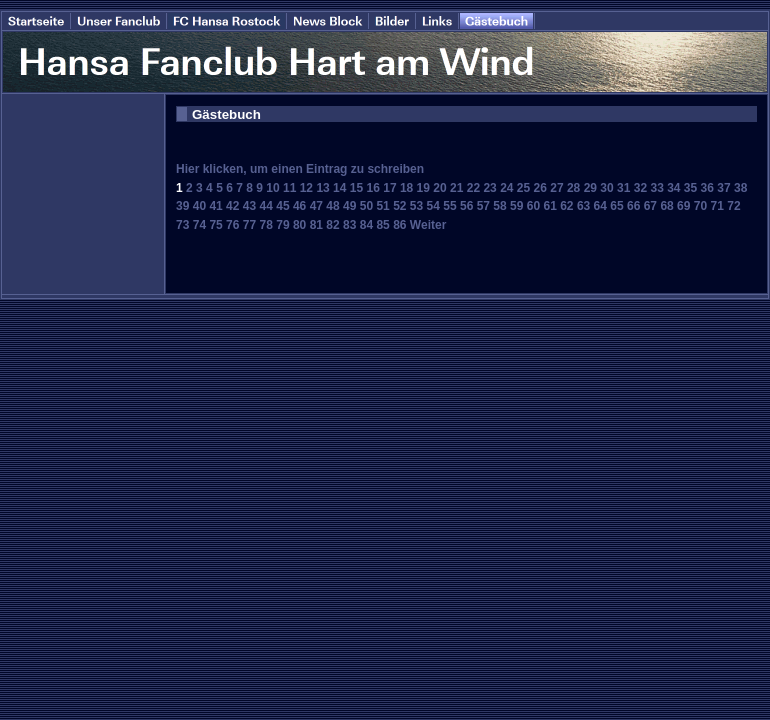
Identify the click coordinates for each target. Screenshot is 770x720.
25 (523, 188)
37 (723, 188)
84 (366, 225)
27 (556, 188)
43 (249, 206)
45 (282, 206)
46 (299, 206)
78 (266, 225)
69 (683, 206)
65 (616, 206)
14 (339, 188)
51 (382, 206)
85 (382, 225)
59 (516, 206)
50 (366, 206)
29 (590, 188)
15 (356, 188)
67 (650, 206)
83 (349, 225)
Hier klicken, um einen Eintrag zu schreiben (300, 169)
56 (466, 206)
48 (332, 206)
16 (373, 188)
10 (272, 188)
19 (423, 188)
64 (600, 206)
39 (182, 206)
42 (232, 206)
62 (566, 206)
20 (439, 188)
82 (332, 225)
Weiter (428, 225)
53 (416, 206)
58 (499, 206)
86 (399, 225)
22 (473, 188)
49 (349, 206)
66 (633, 206)
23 (489, 188)
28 (573, 188)
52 (399, 206)
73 (182, 225)
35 (690, 188)
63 (583, 206)
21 (456, 188)
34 (673, 188)
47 (316, 206)
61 (549, 206)
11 (289, 188)
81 (316, 225)
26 (540, 188)
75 (215, 225)
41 (215, 206)
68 (666, 206)
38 (740, 188)
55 (449, 206)
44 (266, 206)
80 (299, 225)
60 (533, 206)
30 (606, 188)
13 (322, 188)
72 (733, 206)
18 (406, 188)
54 (433, 206)
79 (282, 225)
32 (640, 188)
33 (656, 188)
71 (717, 206)
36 (707, 188)
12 (306, 188)
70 (700, 206)
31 (623, 188)
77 (249, 225)
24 (506, 188)
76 (232, 225)
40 (199, 206)
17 (389, 188)
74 (199, 225)
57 (483, 206)
